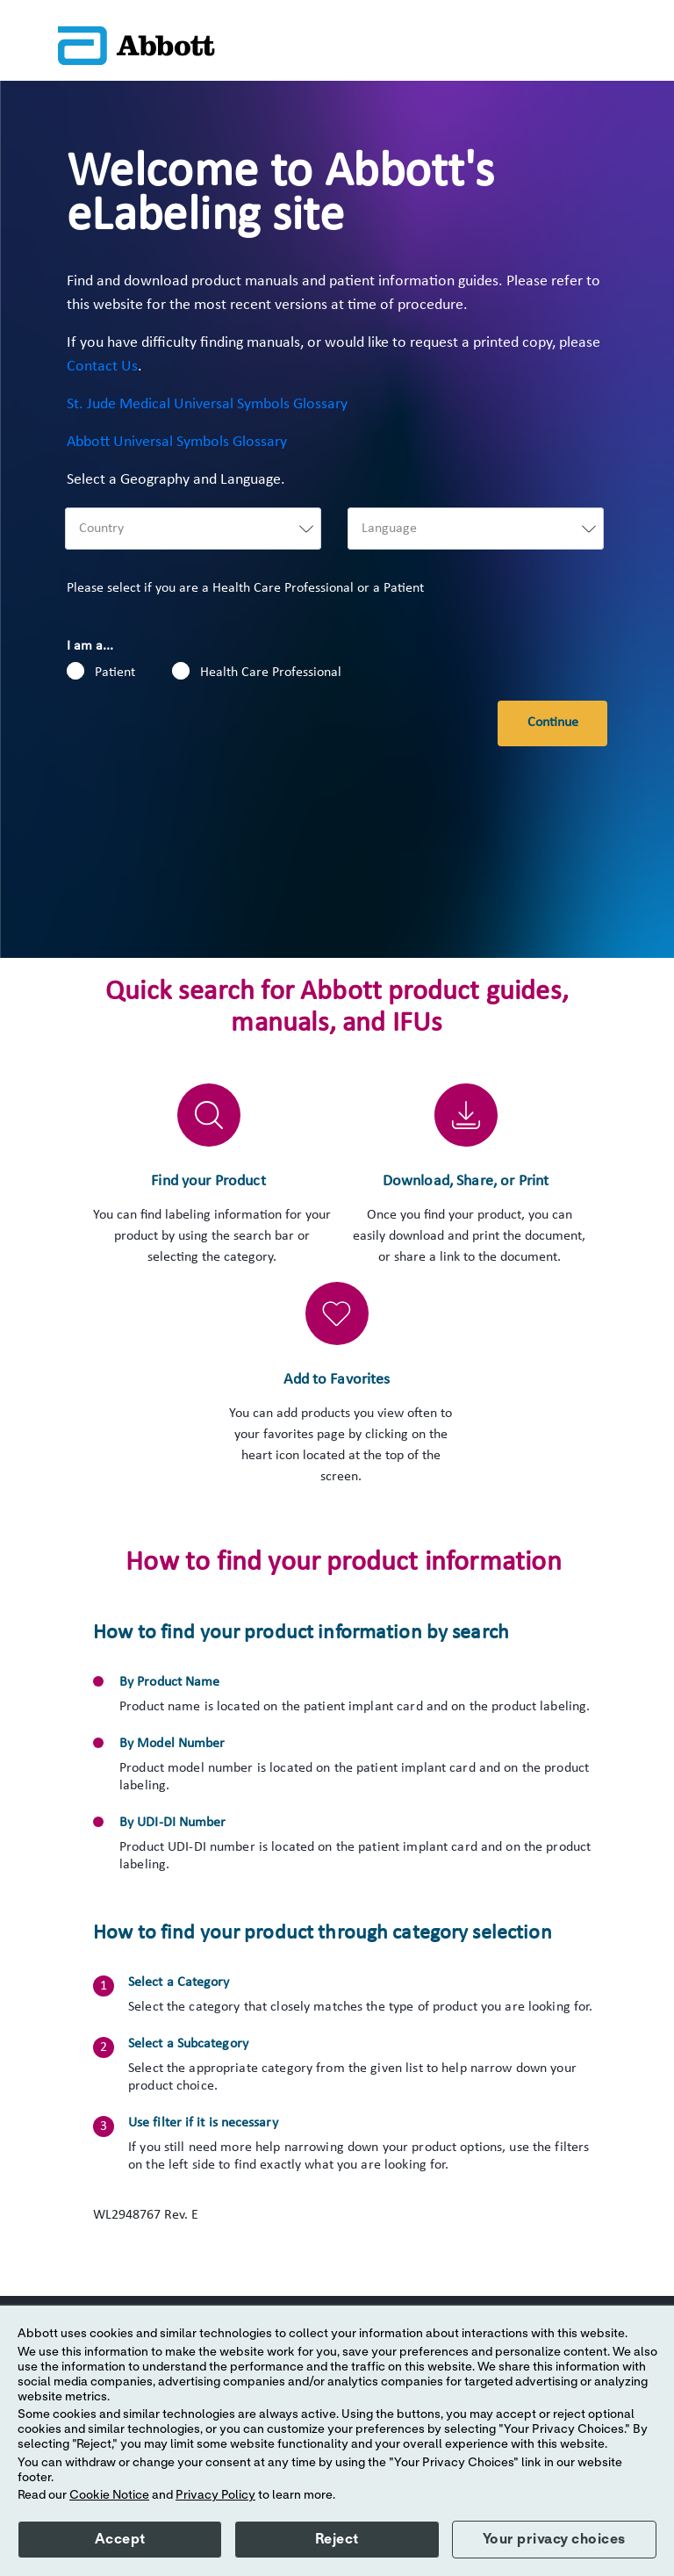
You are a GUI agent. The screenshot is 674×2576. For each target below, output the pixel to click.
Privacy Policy (215, 2495)
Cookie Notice (109, 2495)
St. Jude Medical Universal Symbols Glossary (207, 404)
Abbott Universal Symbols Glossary (177, 442)
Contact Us (102, 366)
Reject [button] (337, 2539)
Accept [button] (120, 2539)
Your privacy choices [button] (554, 2539)
